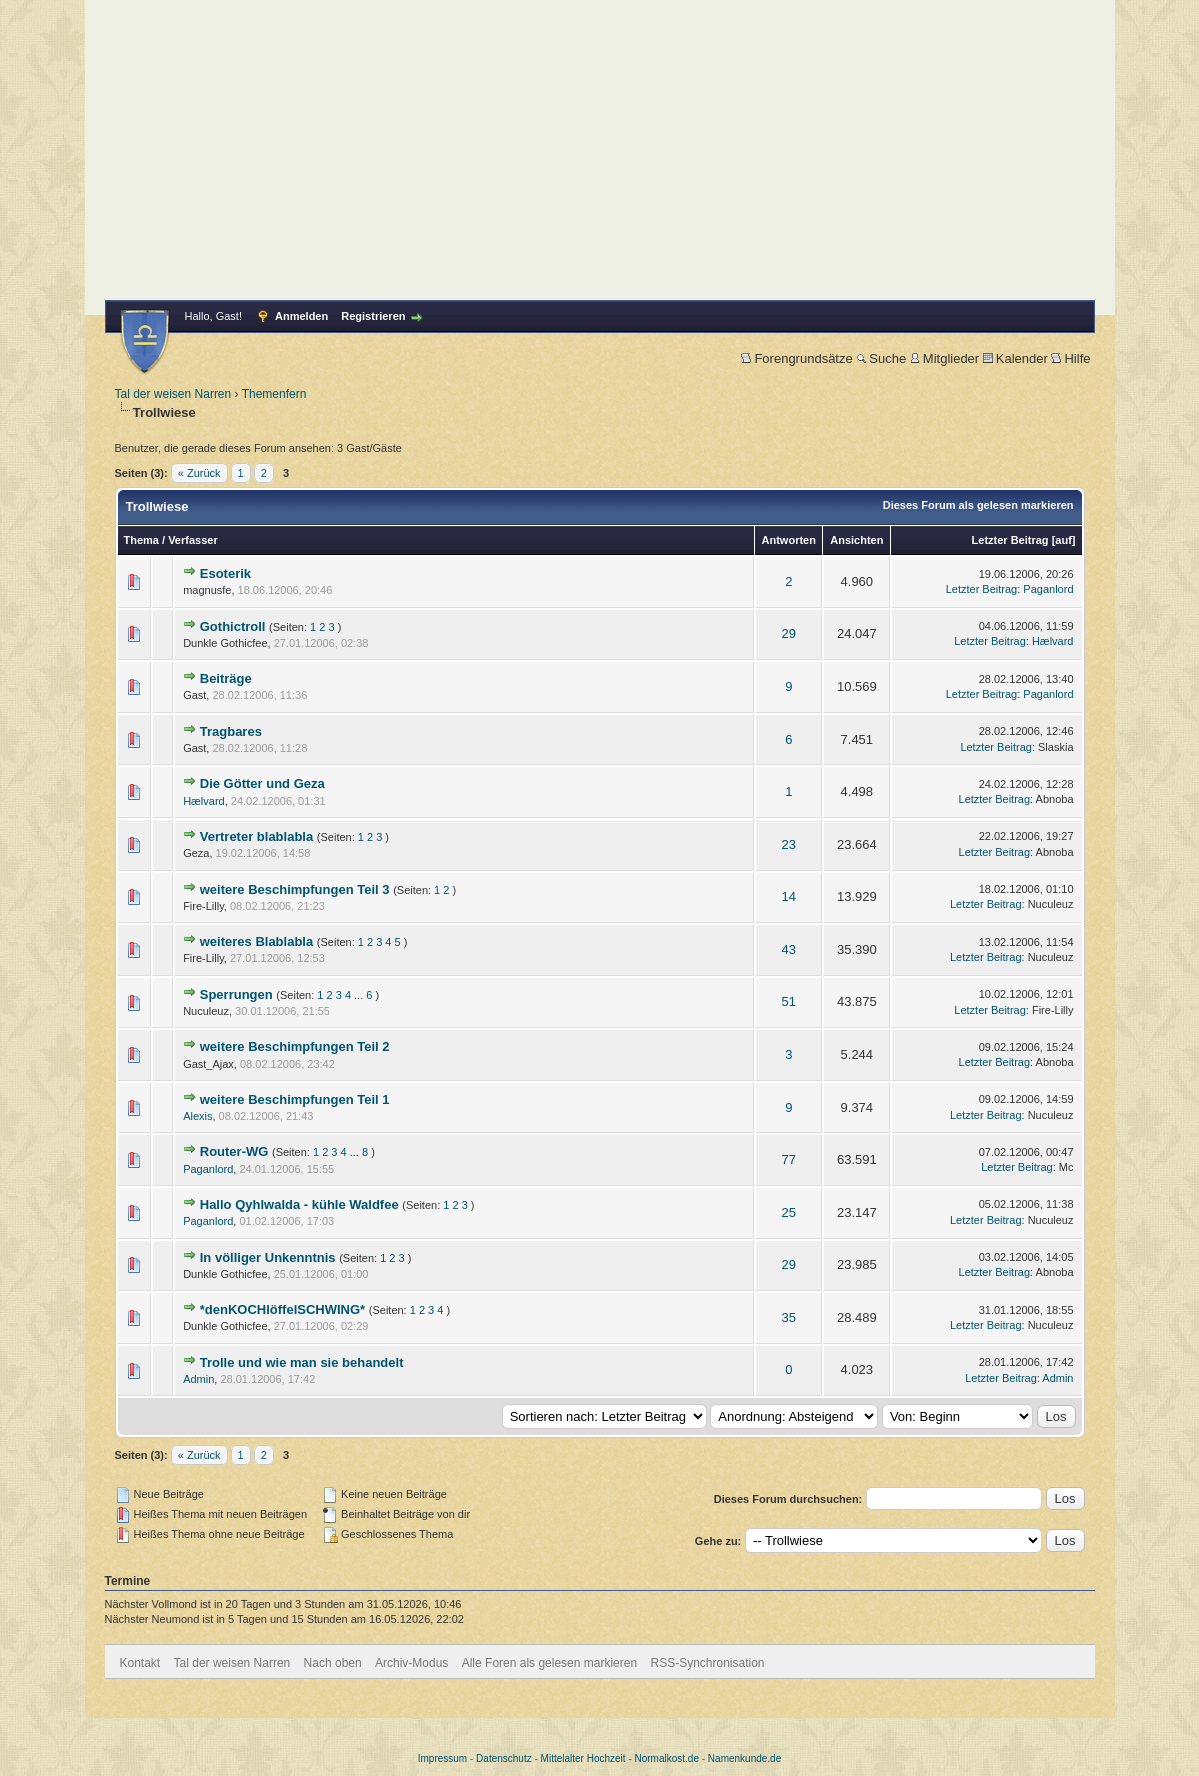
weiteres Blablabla (256, 941)
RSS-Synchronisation (707, 1663)
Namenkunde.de (744, 1758)
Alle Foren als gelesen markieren (549, 1663)
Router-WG (234, 1151)
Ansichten (856, 540)
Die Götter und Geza (262, 783)
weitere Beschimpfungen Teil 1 (295, 1099)
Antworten (789, 540)
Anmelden (301, 316)
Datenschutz (504, 1758)
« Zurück (199, 473)
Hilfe (1070, 358)
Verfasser (193, 540)
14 (789, 896)
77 (789, 1159)
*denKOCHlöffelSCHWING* (282, 1309)
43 (789, 949)
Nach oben (333, 1663)
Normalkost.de (667, 1758)
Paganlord (1048, 589)
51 (789, 1001)
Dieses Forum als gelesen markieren (978, 505)
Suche (881, 358)
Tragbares (231, 731)
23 (789, 844)
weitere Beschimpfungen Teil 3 (295, 889)
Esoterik (225, 573)
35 (789, 1317)
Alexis (197, 1116)
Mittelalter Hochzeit (583, 1758)
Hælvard (1053, 641)
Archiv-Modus (411, 1663)
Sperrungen (236, 994)
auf (1063, 540)
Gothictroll (233, 626)
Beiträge (226, 678)
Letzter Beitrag (1010, 540)
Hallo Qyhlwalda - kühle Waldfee (299, 1204)
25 (789, 1212)
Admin (198, 1379)
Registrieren (373, 316)
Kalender (1015, 358)
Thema (141, 540)
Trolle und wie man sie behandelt (302, 1362)
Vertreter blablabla (256, 836)
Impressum (442, 1758)
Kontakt (140, 1663)
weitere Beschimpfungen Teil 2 (295, 1046)
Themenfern (274, 394)
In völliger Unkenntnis (268, 1257)
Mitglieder (944, 358)
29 (789, 633)
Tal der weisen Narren (173, 394)
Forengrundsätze (796, 358)
